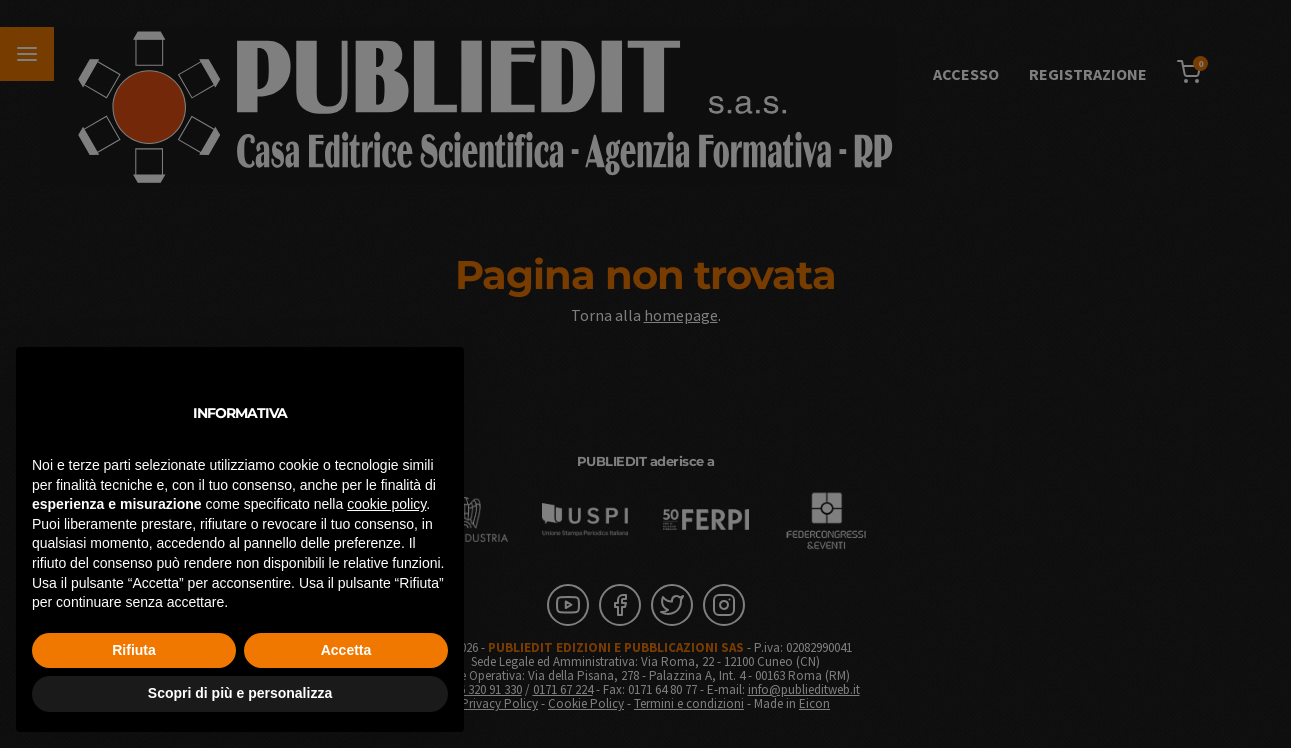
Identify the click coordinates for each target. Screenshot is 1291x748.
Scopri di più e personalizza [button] (240, 693)
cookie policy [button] (386, 504)
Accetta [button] (346, 650)
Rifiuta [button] (134, 650)
